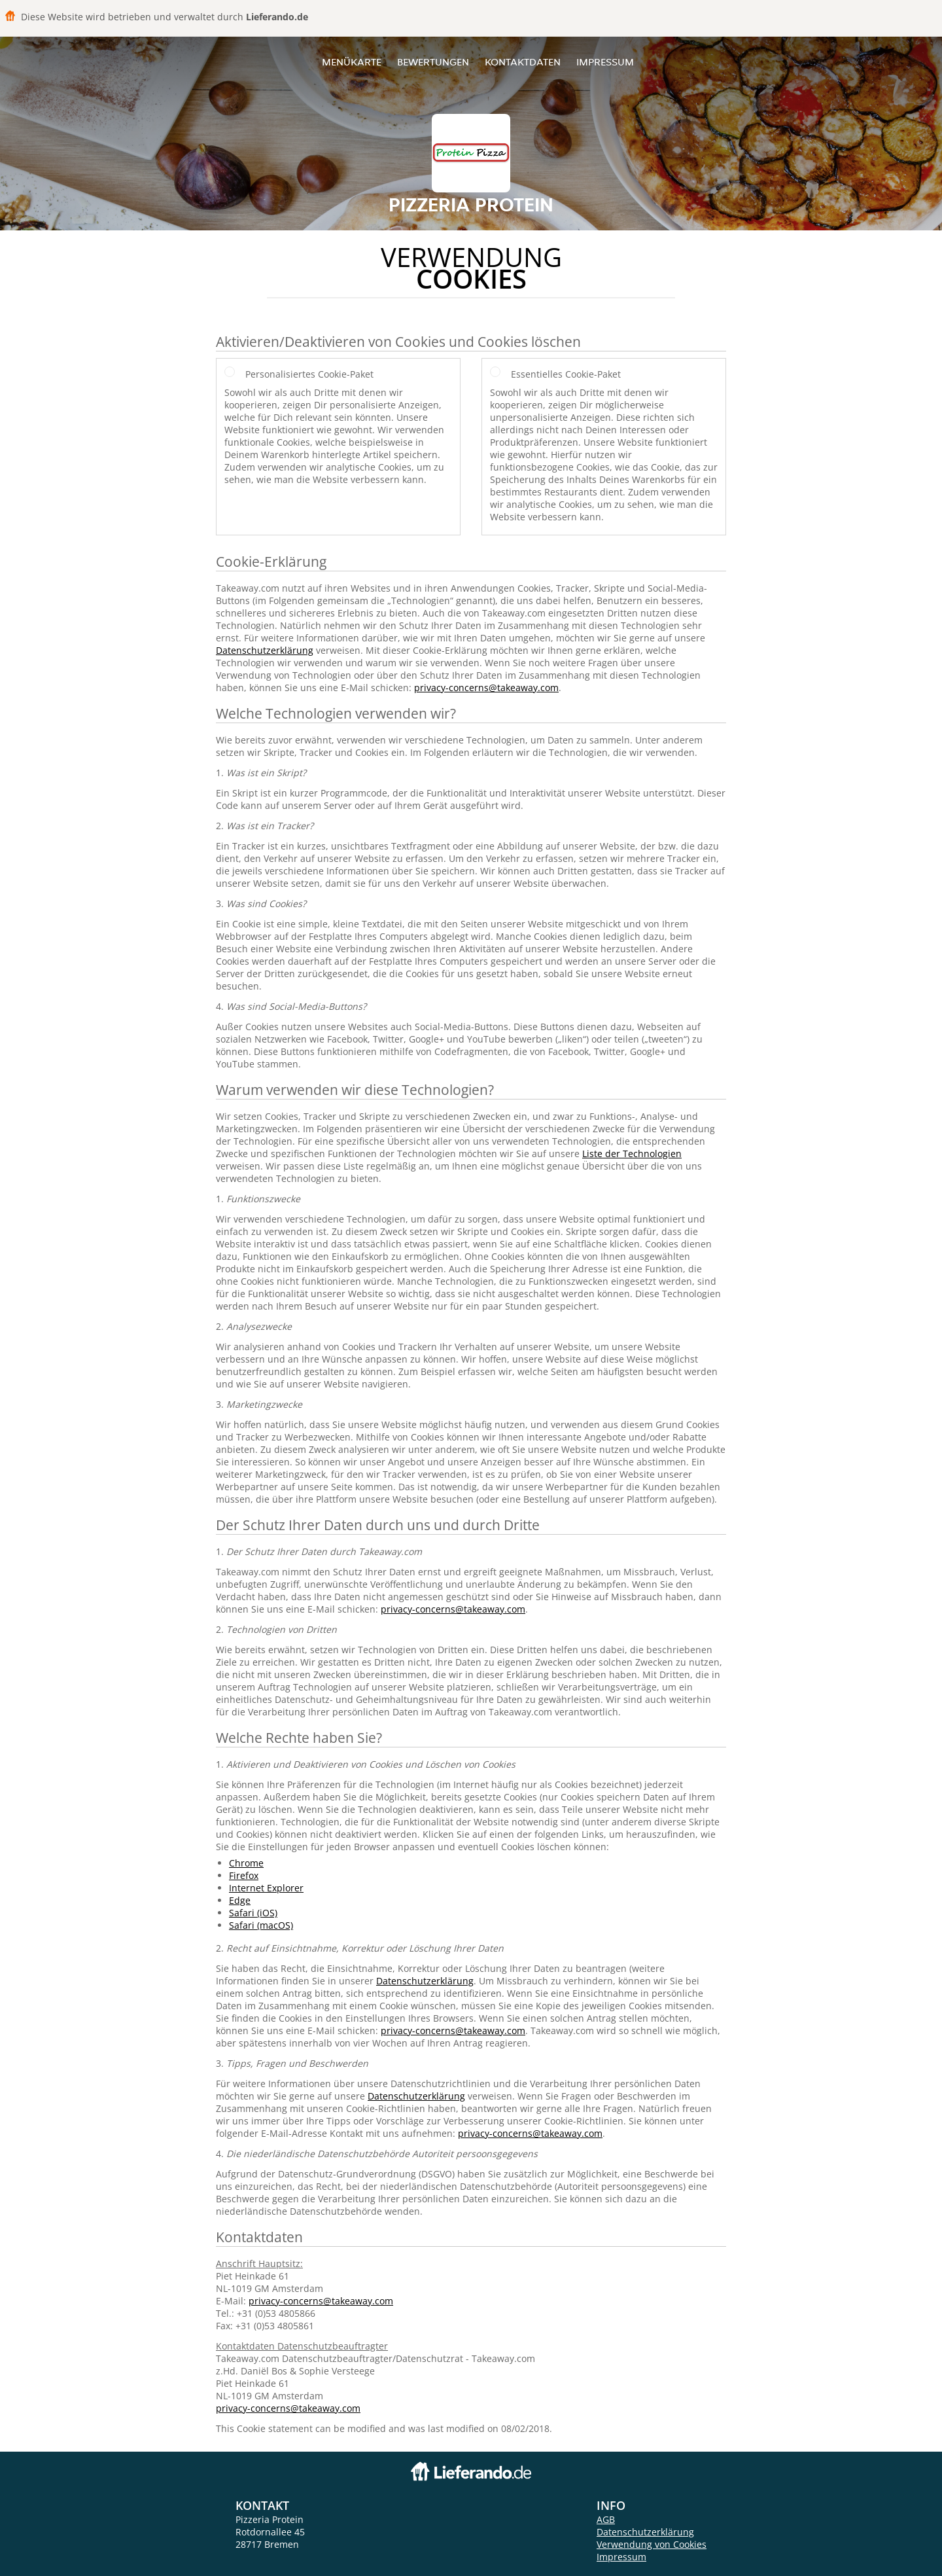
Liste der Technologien (632, 1153)
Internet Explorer (266, 1888)
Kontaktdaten (523, 62)
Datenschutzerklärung (264, 650)
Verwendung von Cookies (651, 2544)
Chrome (246, 1863)
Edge (240, 1900)
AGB (606, 2519)
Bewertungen (433, 62)
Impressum (605, 62)
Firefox (243, 1875)
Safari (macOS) (261, 1925)
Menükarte (351, 62)
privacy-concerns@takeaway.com (486, 687)
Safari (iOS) (253, 1912)
